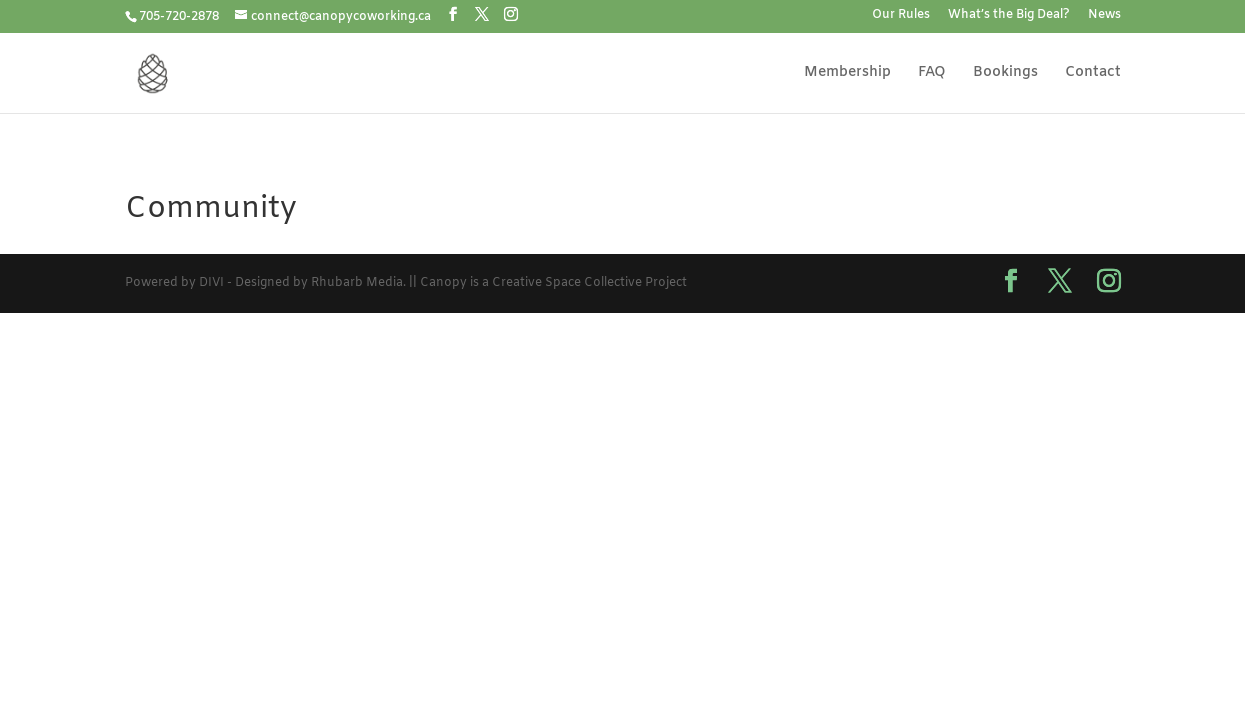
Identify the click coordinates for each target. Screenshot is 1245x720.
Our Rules (901, 16)
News (1104, 16)
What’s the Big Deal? (1009, 16)
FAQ (932, 74)
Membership (847, 74)
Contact (1093, 74)
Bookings (1005, 74)
